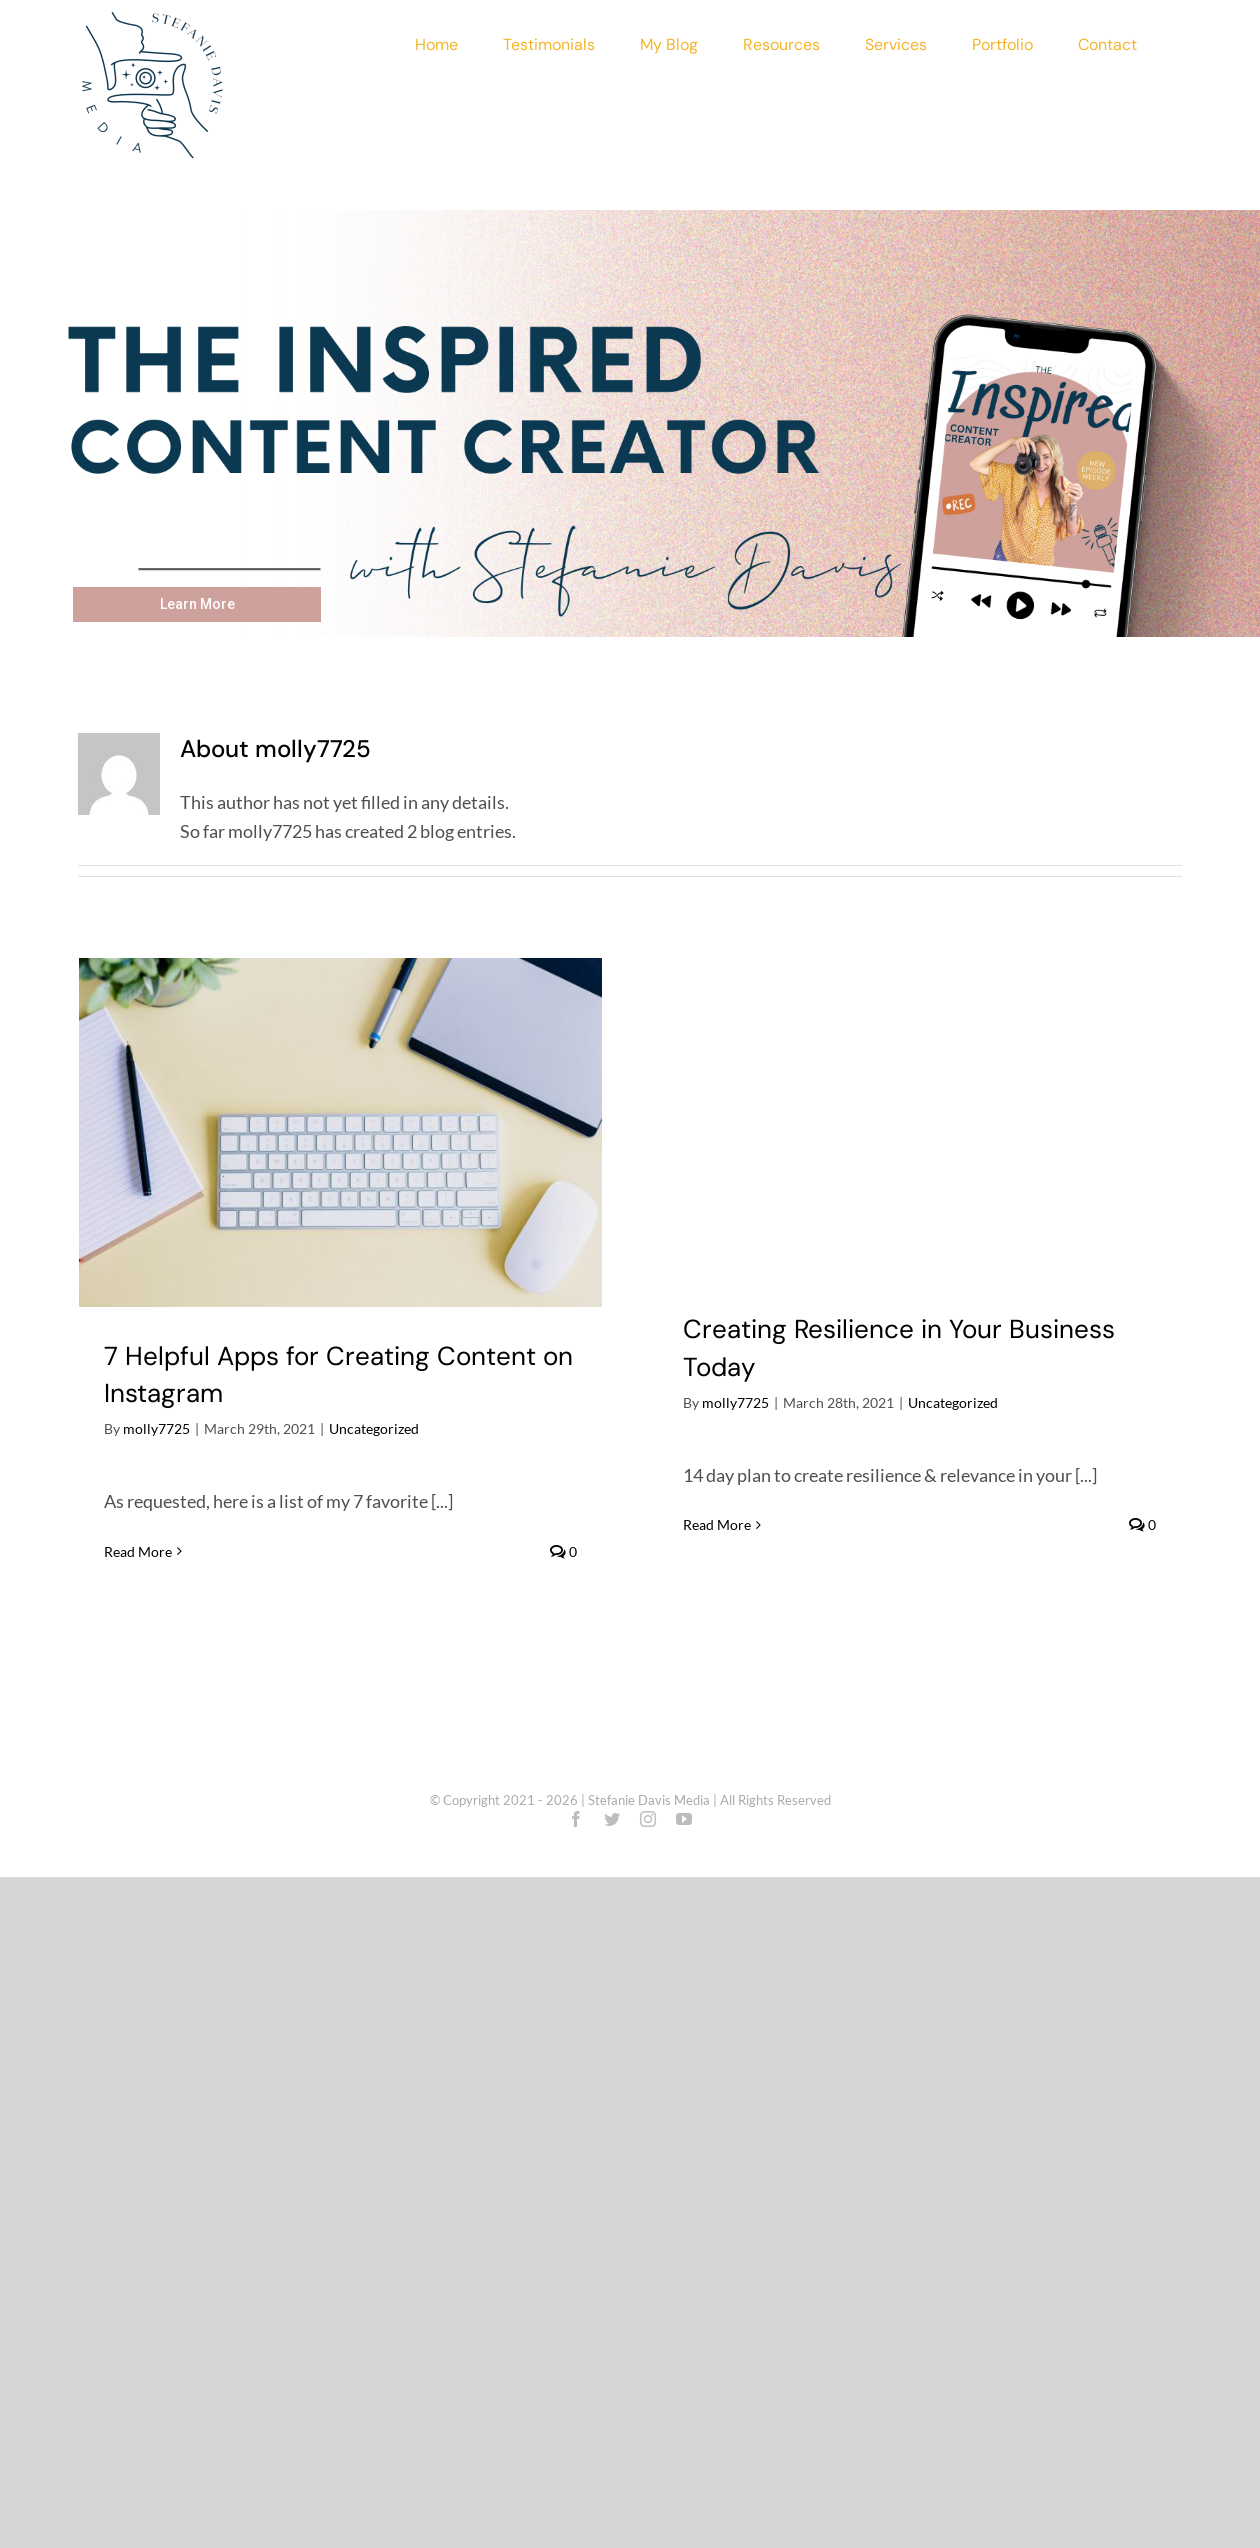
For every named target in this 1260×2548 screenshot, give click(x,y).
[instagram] (648, 1819)
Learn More (197, 604)
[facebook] (576, 1819)
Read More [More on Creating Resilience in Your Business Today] (717, 1524)
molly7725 (156, 1428)
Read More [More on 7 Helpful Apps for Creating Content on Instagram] (138, 1551)
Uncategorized (374, 1428)
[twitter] (612, 1819)
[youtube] (684, 1819)
